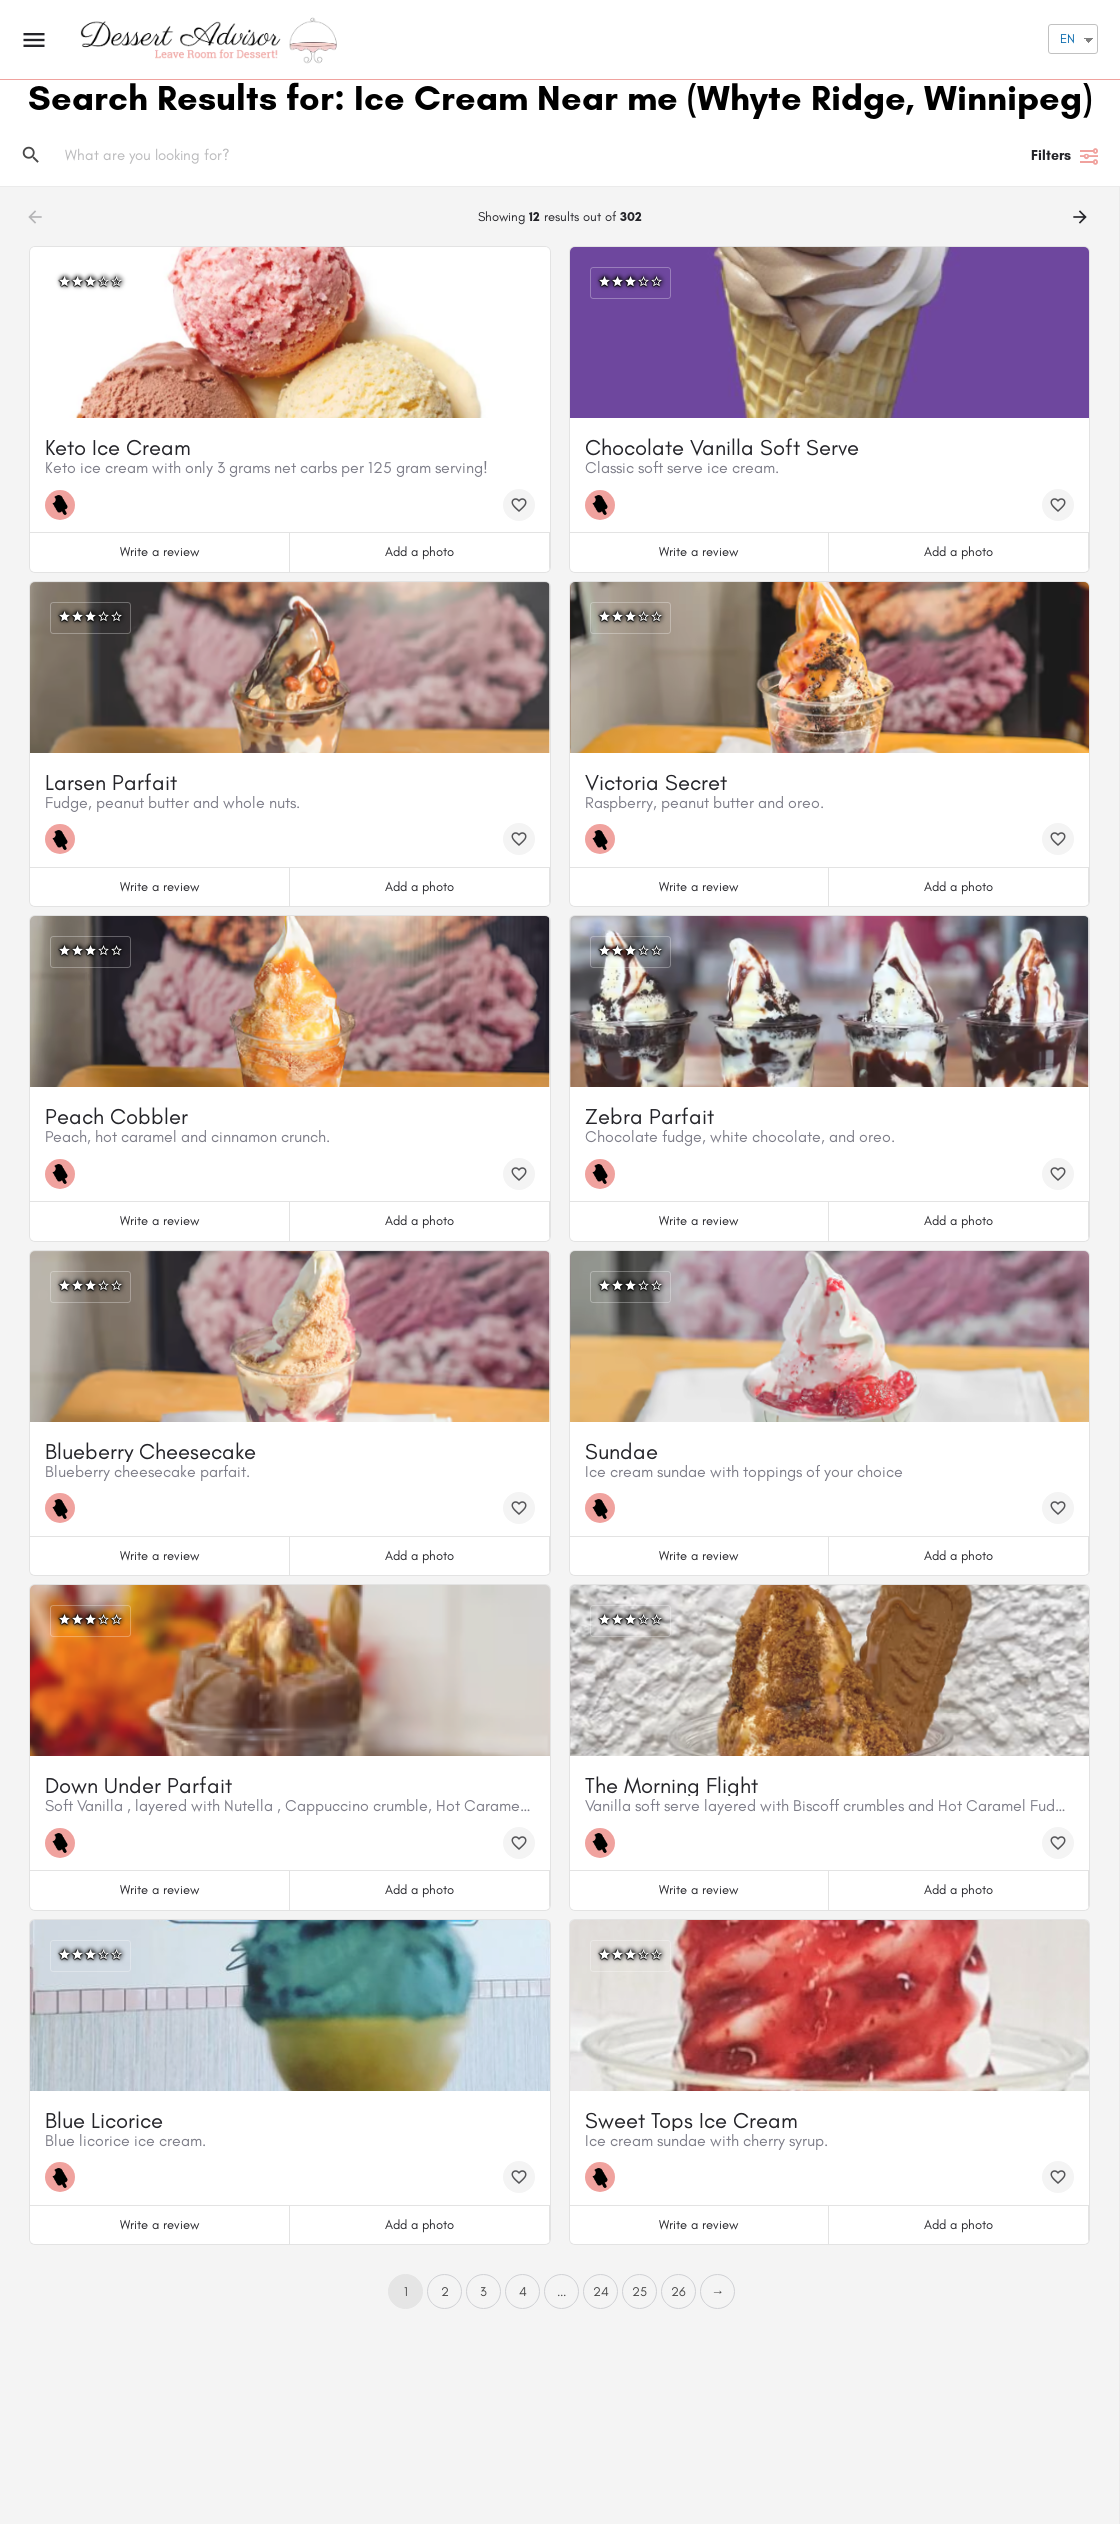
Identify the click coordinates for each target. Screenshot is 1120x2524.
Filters (1065, 156)
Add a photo (419, 551)
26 (678, 2291)
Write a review (159, 551)
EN (1067, 38)
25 (639, 2291)
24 (601, 2291)
